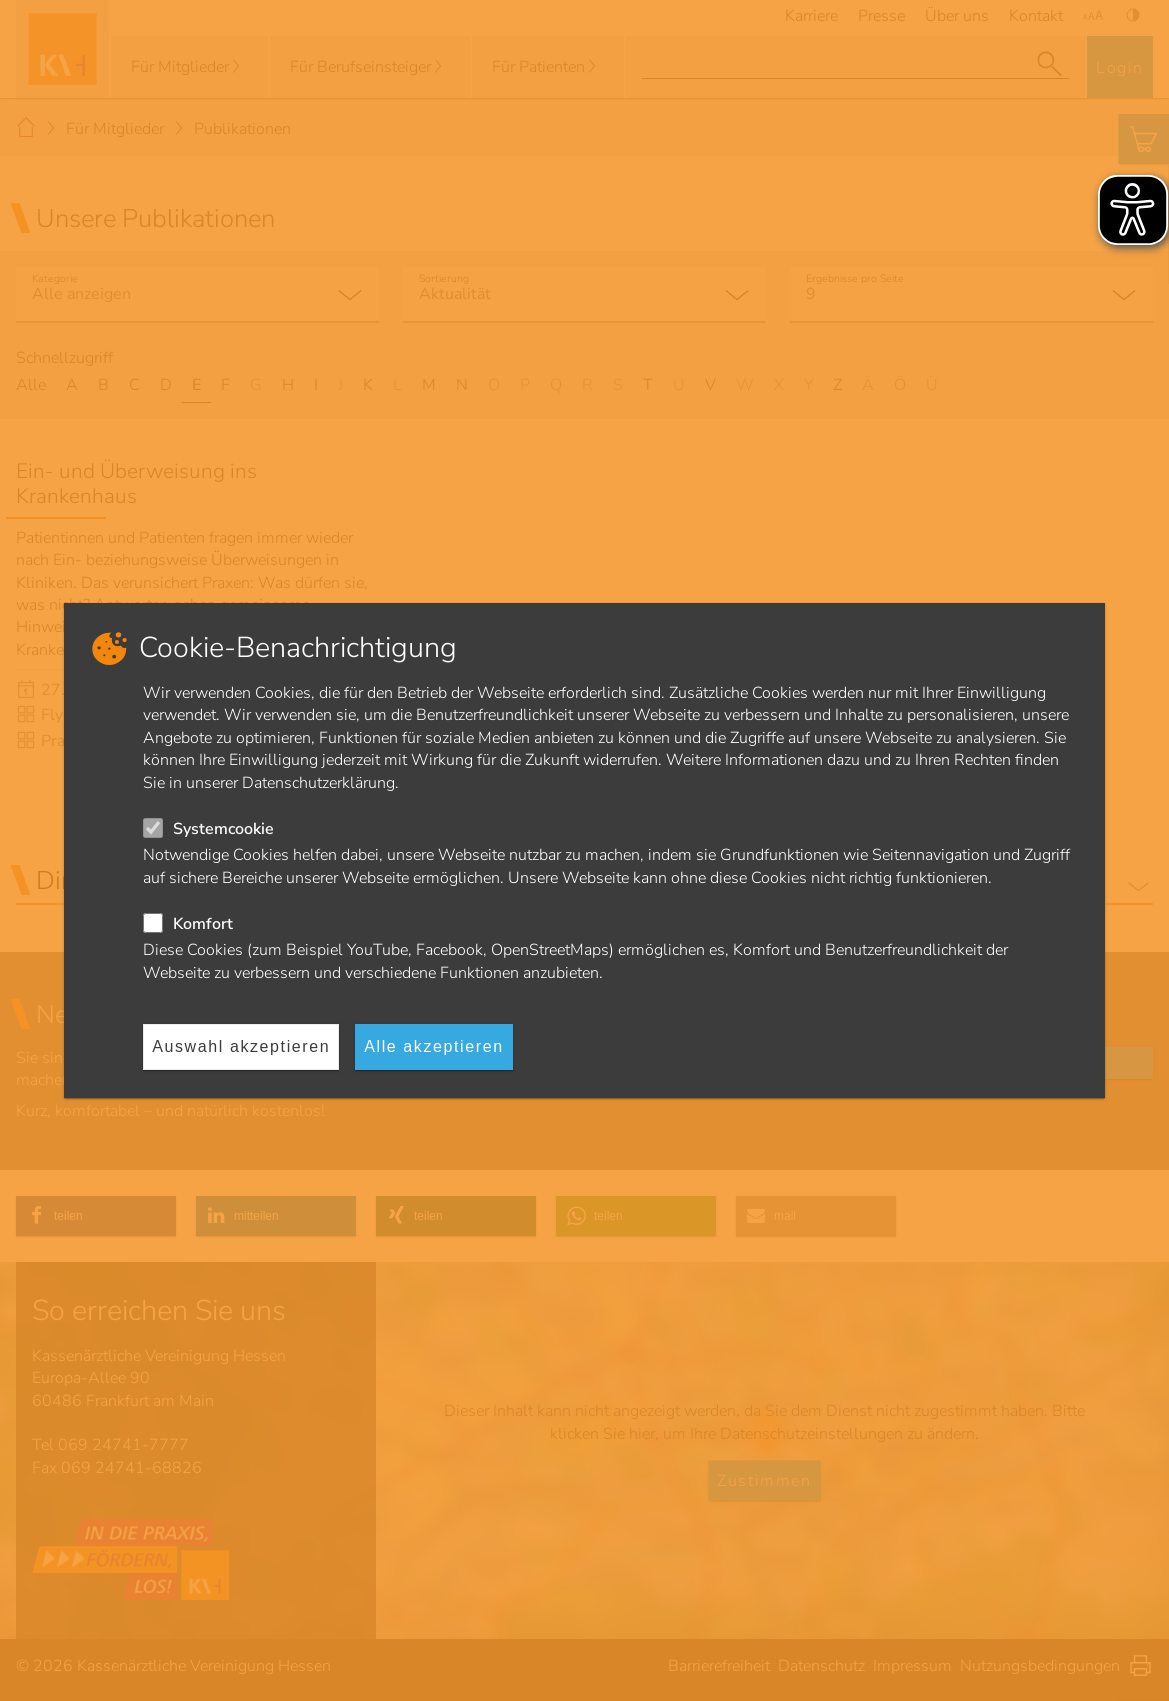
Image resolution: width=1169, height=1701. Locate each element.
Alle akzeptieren (433, 1046)
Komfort (203, 924)
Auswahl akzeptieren (241, 1046)
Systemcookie (223, 829)
